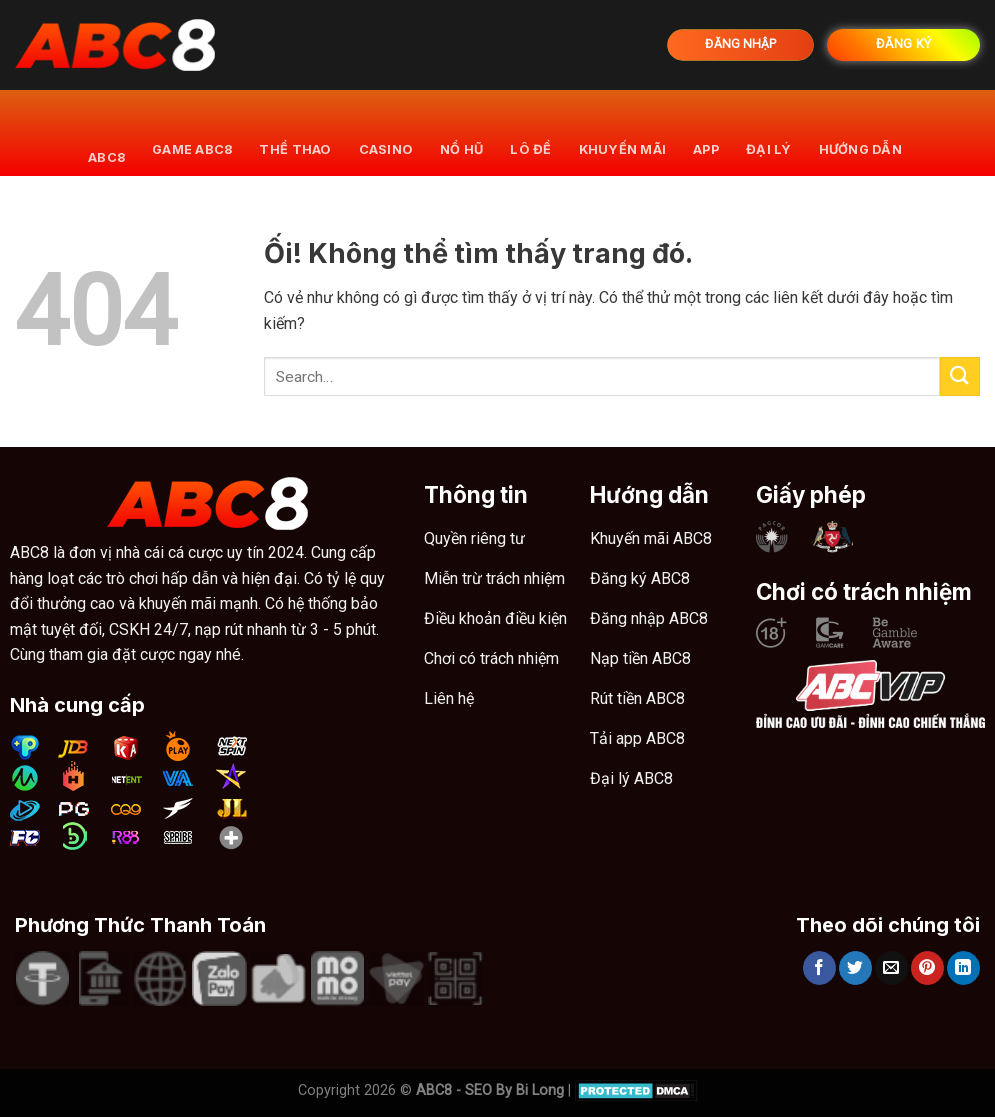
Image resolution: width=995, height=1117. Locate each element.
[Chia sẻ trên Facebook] (819, 968)
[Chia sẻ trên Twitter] (855, 968)
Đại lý (769, 132)
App (706, 132)
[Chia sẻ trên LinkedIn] (963, 968)
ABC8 (106, 132)
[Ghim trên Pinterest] (927, 968)
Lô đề (530, 132)
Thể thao (295, 132)
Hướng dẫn (860, 132)
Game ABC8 (192, 132)
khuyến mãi (623, 132)
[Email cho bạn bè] (891, 968)
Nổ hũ (461, 132)
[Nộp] (960, 376)
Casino (386, 132)
